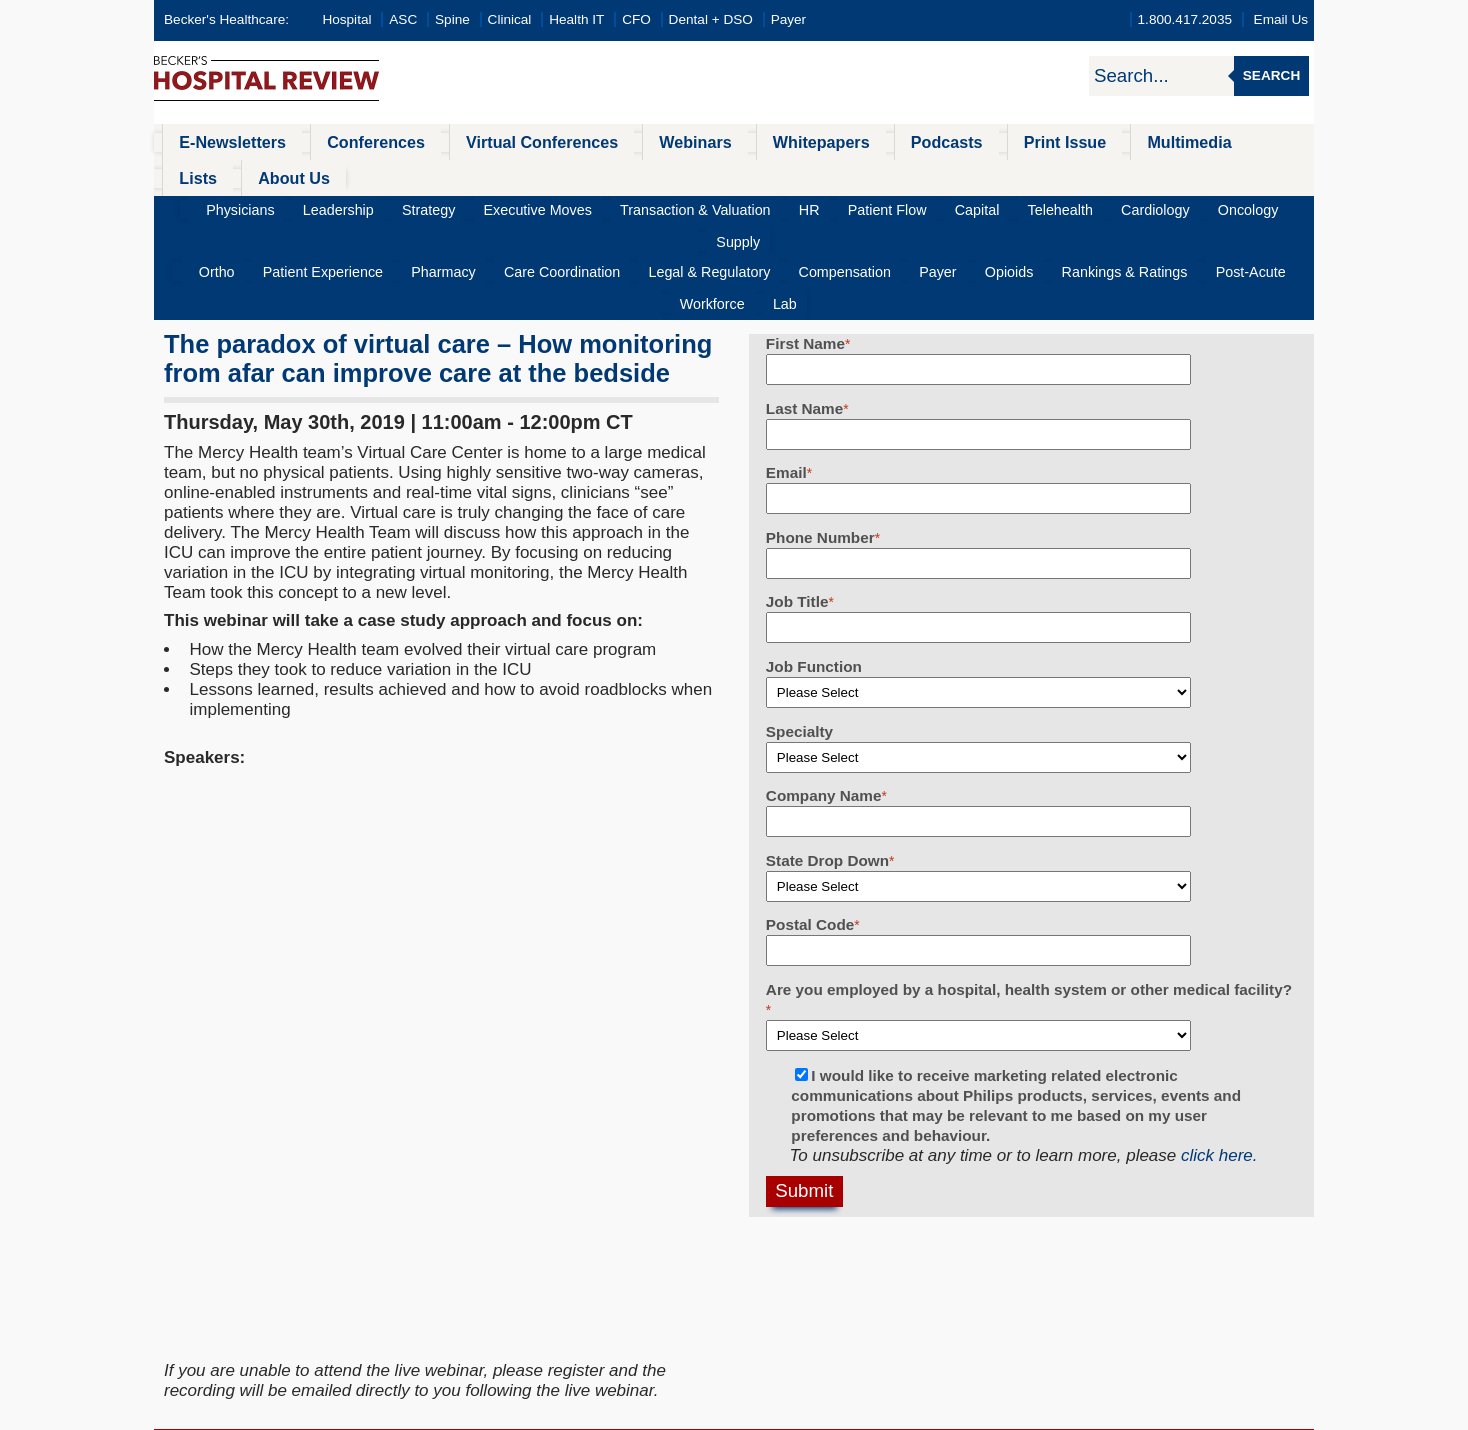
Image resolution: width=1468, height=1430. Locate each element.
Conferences (349, 141)
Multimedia (1073, 141)
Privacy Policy (519, 1413)
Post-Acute (1122, 206)
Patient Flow (837, 174)
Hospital (346, 19)
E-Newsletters (221, 141)
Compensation (772, 206)
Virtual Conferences (499, 141)
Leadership (360, 174)
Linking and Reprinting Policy (717, 1413)
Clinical (510, 19)
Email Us (1281, 19)
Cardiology (1066, 174)
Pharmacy (417, 206)
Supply (1213, 174)
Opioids (910, 206)
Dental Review (236, 1375)
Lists (1162, 141)
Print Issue (962, 141)
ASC (403, 19)
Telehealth (985, 174)
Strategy (438, 174)
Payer (789, 19)
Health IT (576, 19)
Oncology (1145, 174)
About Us (1244, 141)
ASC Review (228, 1250)
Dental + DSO (711, 19)
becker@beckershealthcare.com (1039, 1250)
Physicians (276, 174)
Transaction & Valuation (673, 174)
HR (773, 174)
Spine (452, 19)
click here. (1219, 1057)
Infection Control (243, 1300)
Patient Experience (312, 206)
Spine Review (233, 1275)
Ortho (220, 206)
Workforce (1204, 206)
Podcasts (858, 141)
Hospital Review (242, 1225)
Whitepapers (748, 141)
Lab (1264, 206)
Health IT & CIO (241, 1325)
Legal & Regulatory (652, 206)
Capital (914, 174)
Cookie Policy (598, 1413)
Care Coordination (521, 206)
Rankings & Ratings (1010, 206)
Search (1271, 75)
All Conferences (609, 1225)
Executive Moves (532, 174)
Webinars (636, 141)
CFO (636, 19)
